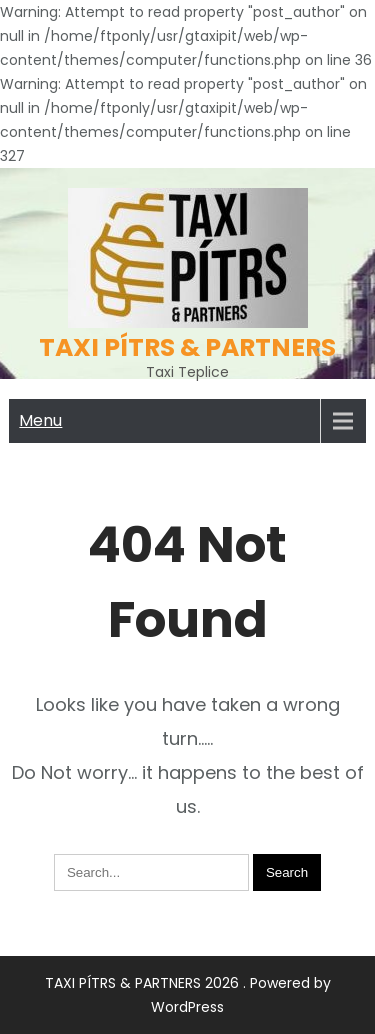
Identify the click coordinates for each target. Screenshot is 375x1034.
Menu (40, 420)
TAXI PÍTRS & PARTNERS (187, 347)
